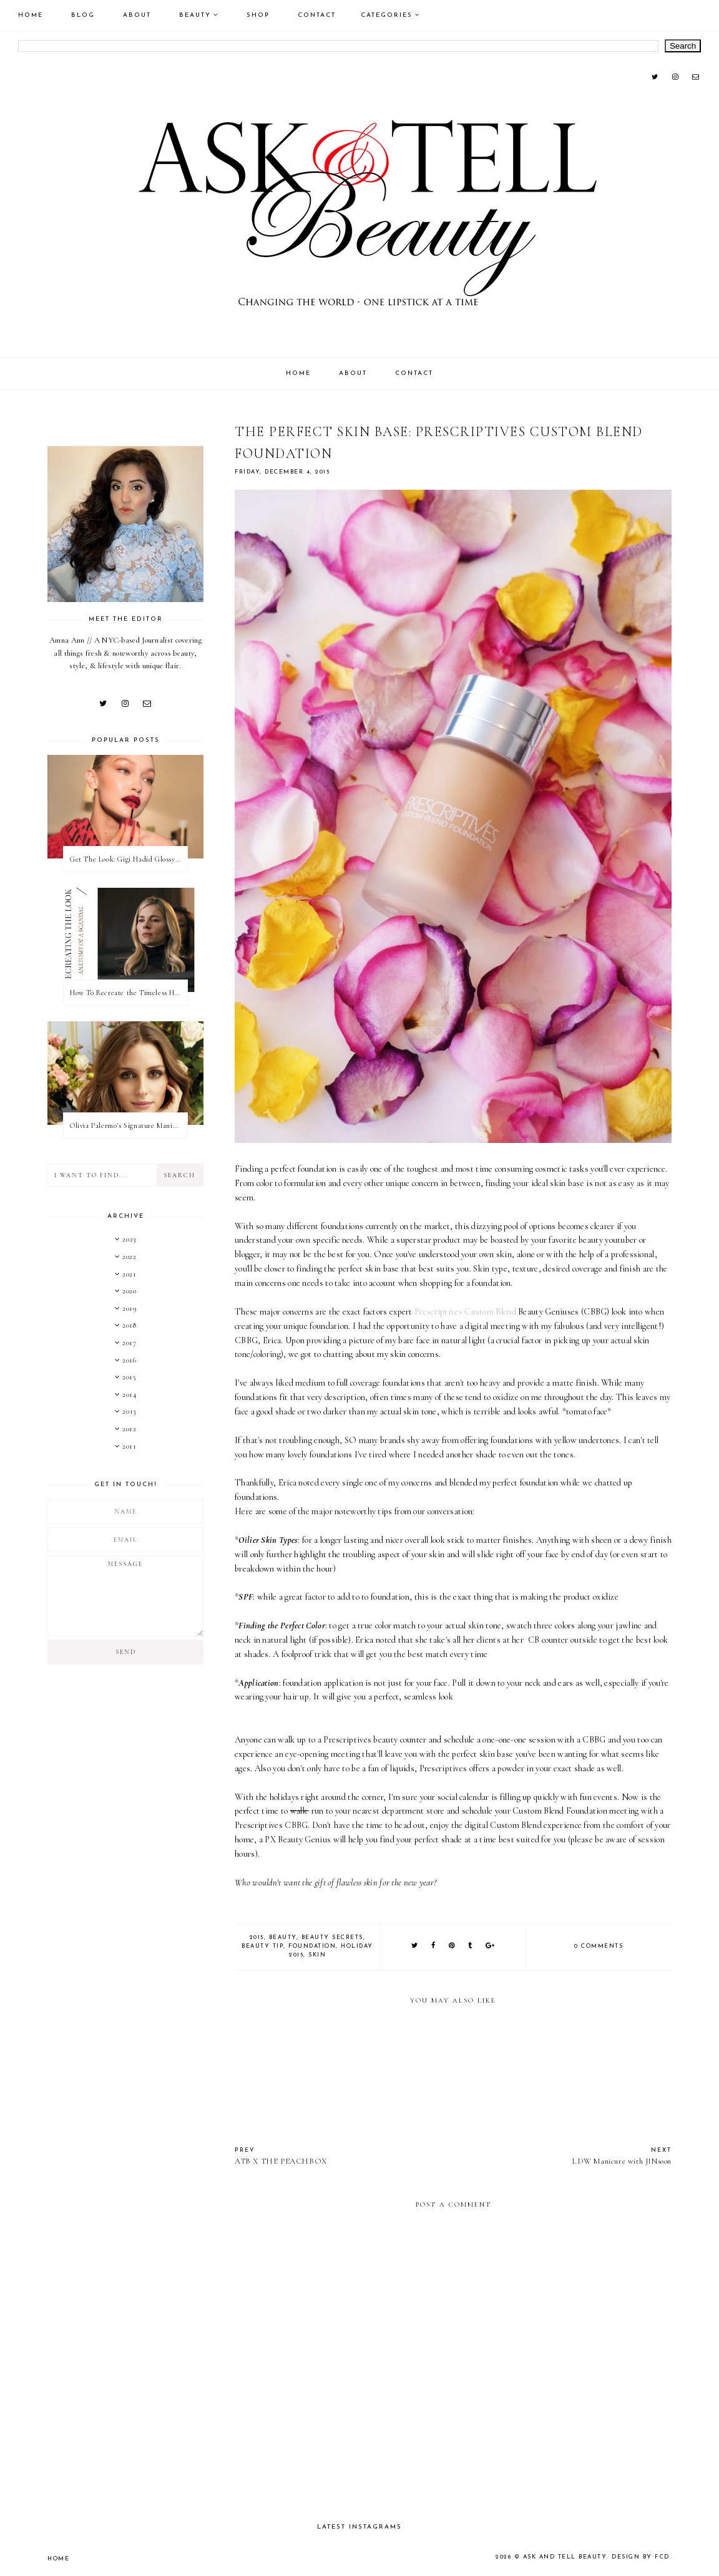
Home (30, 15)
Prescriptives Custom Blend (465, 1311)
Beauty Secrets (332, 1937)
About (137, 15)
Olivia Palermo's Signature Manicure (128, 1125)
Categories (387, 15)
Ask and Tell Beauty (567, 2557)
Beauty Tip (262, 1946)
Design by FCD (642, 2557)
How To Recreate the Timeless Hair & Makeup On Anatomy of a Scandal (128, 992)
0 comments (598, 1946)
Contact (317, 15)
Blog (83, 15)
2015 (257, 1937)
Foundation (312, 1946)
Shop (258, 15)
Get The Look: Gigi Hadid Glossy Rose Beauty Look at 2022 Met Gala (128, 859)
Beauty (195, 15)
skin (317, 1955)
